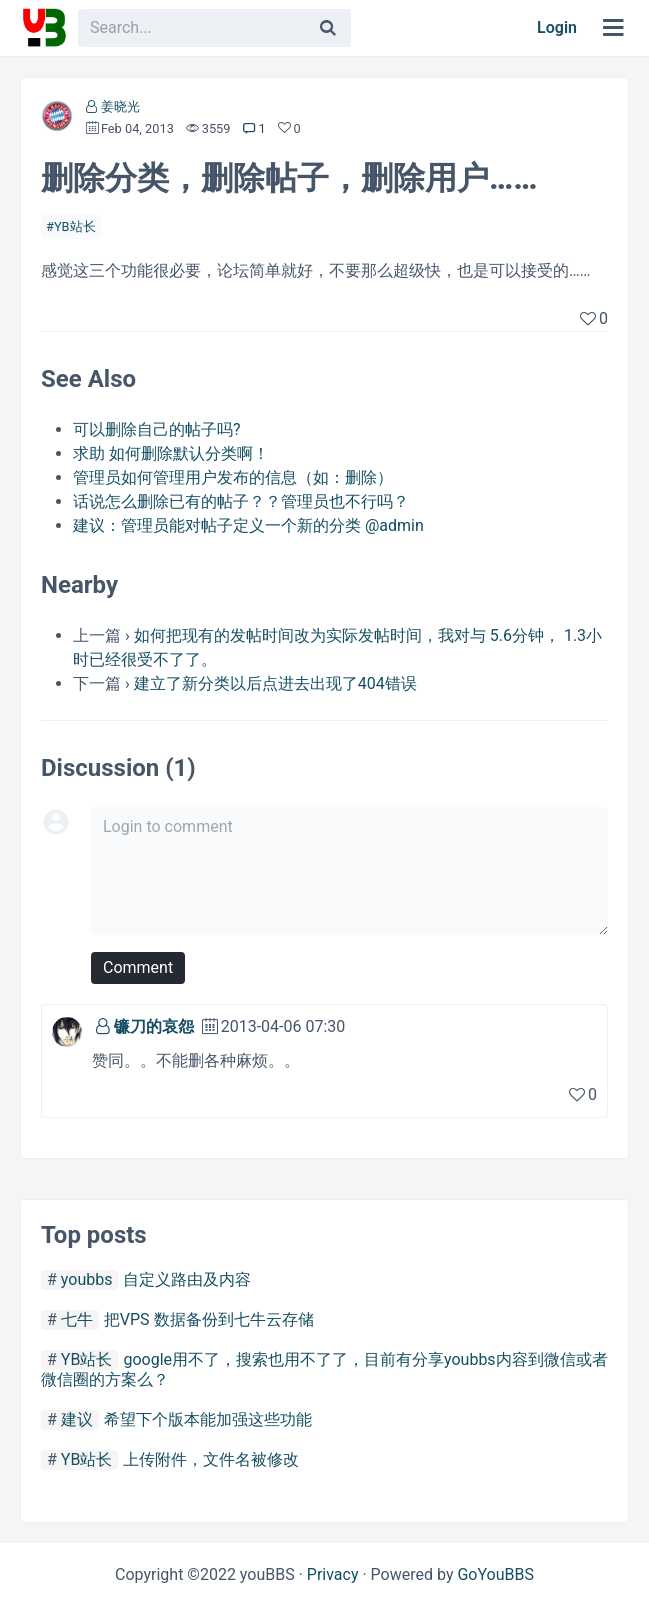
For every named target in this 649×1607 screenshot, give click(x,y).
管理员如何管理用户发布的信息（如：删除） (233, 477)
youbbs (87, 1279)
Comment (138, 967)
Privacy (333, 1574)
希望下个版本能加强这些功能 (208, 1419)
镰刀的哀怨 (154, 1026)
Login (557, 27)
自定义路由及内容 (187, 1279)
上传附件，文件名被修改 (211, 1459)
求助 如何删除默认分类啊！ (171, 453)
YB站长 (75, 226)
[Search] (328, 28)
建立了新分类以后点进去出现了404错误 (275, 683)
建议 (77, 1419)
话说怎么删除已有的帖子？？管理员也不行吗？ (241, 501)
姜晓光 (120, 106)
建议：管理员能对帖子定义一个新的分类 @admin (248, 525)
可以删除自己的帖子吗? (157, 429)
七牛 (77, 1319)
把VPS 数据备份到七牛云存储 (209, 1319)
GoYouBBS (495, 1574)
